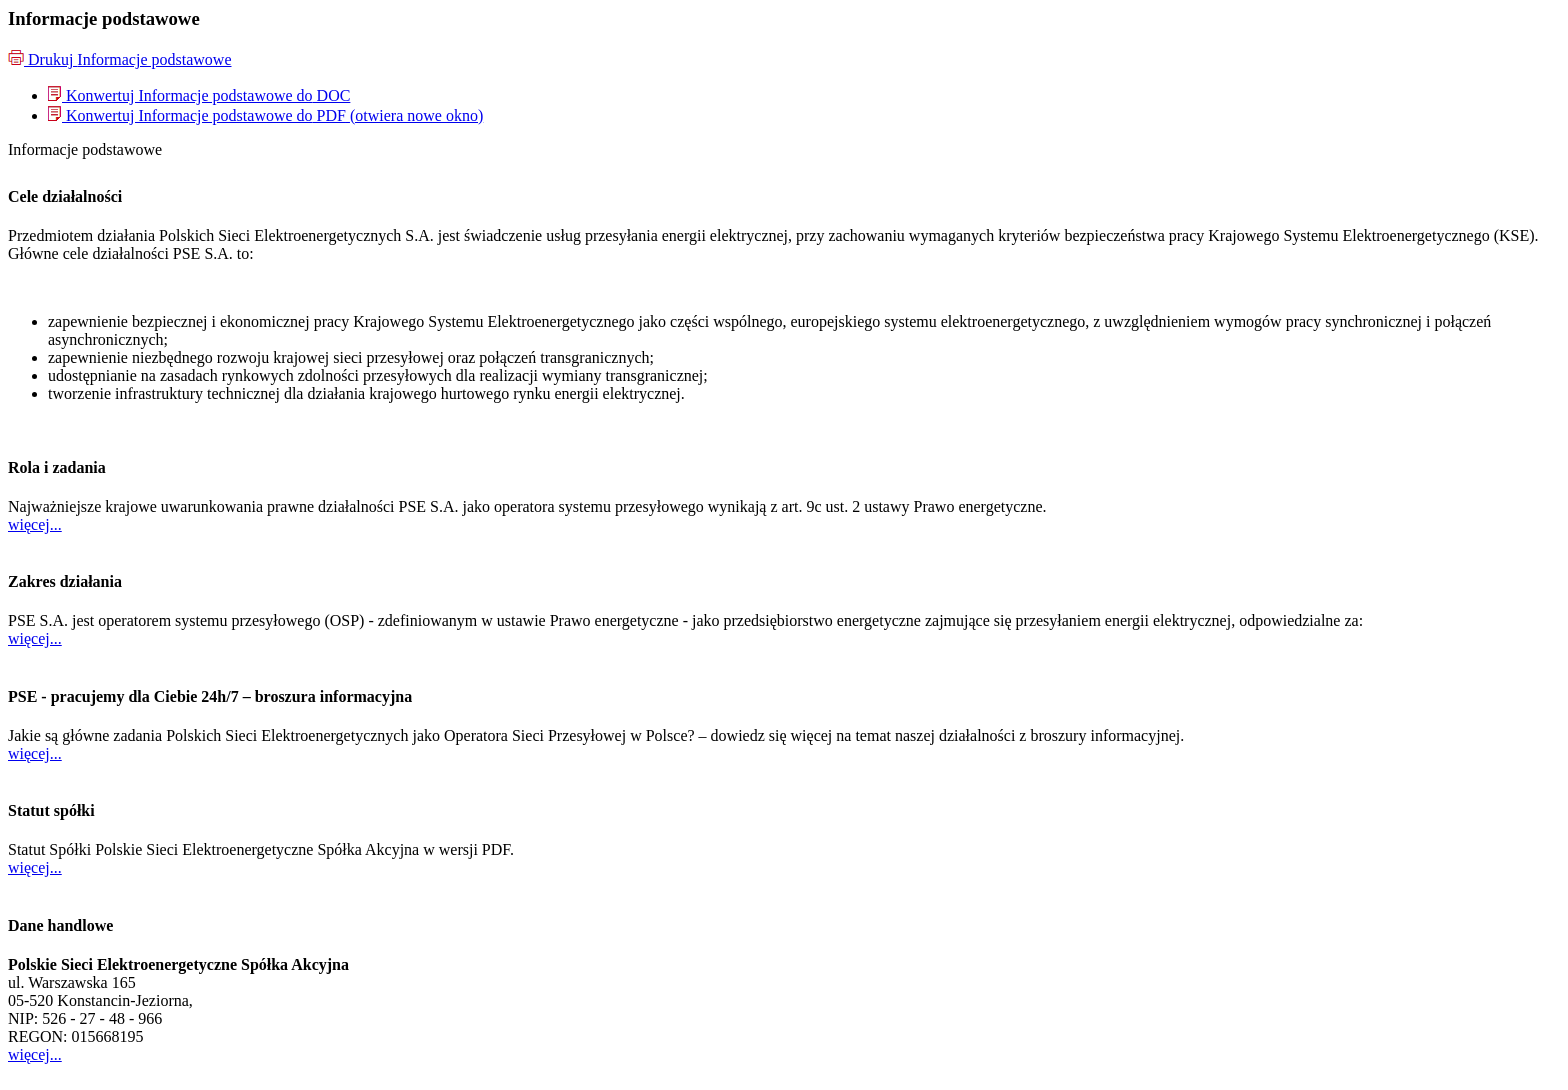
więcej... (35, 524)
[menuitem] (199, 95)
